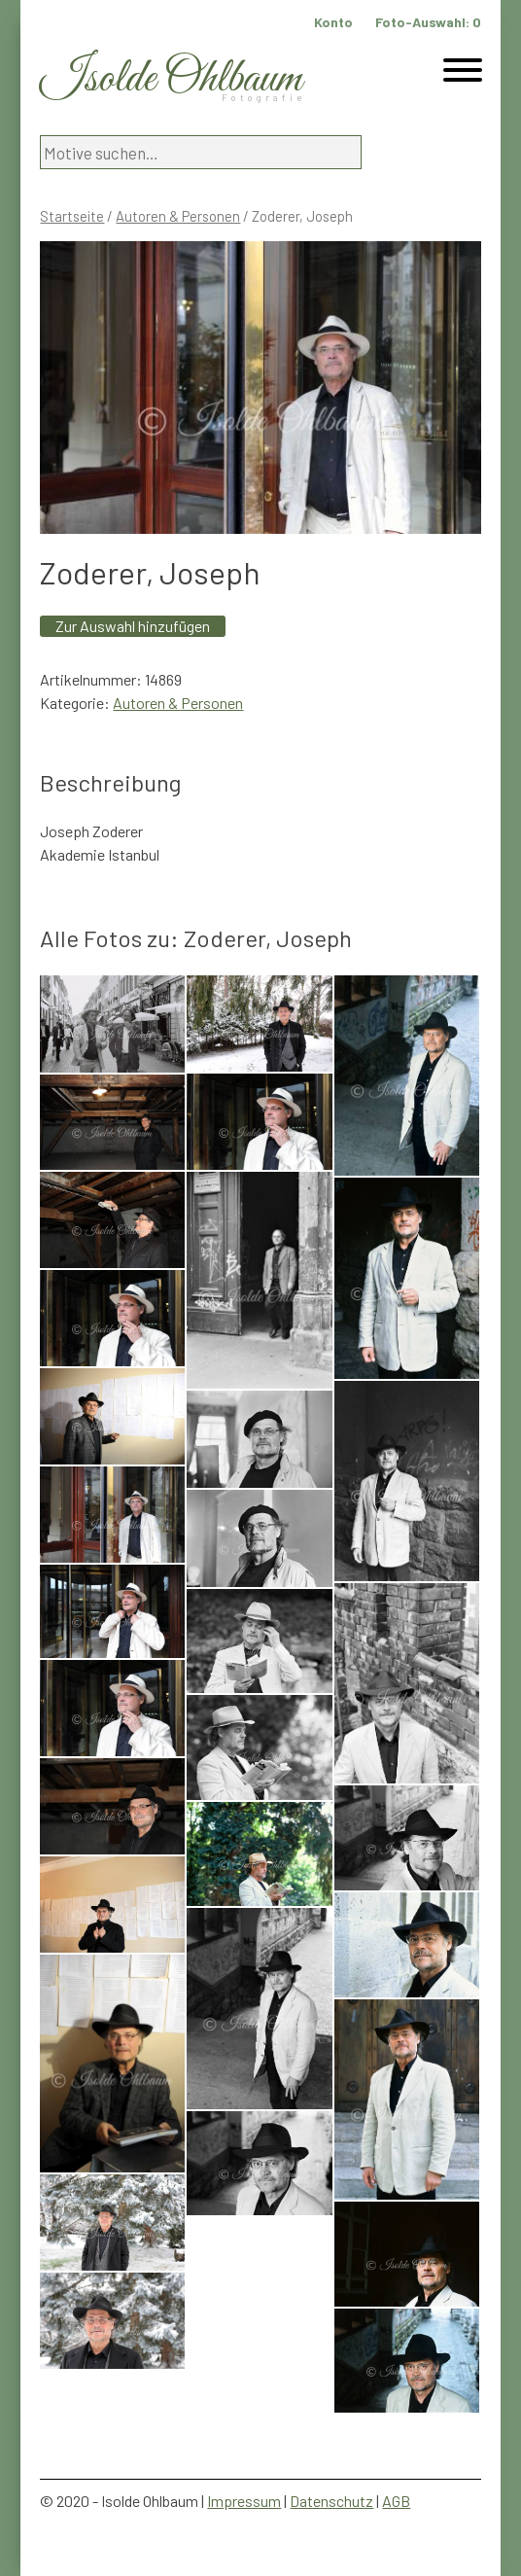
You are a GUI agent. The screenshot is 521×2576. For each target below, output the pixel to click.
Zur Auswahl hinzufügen (132, 626)
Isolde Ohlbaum (171, 79)
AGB (396, 2500)
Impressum (244, 2500)
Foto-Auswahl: (428, 22)
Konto (333, 22)
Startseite (72, 216)
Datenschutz (331, 2500)
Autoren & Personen (178, 216)
